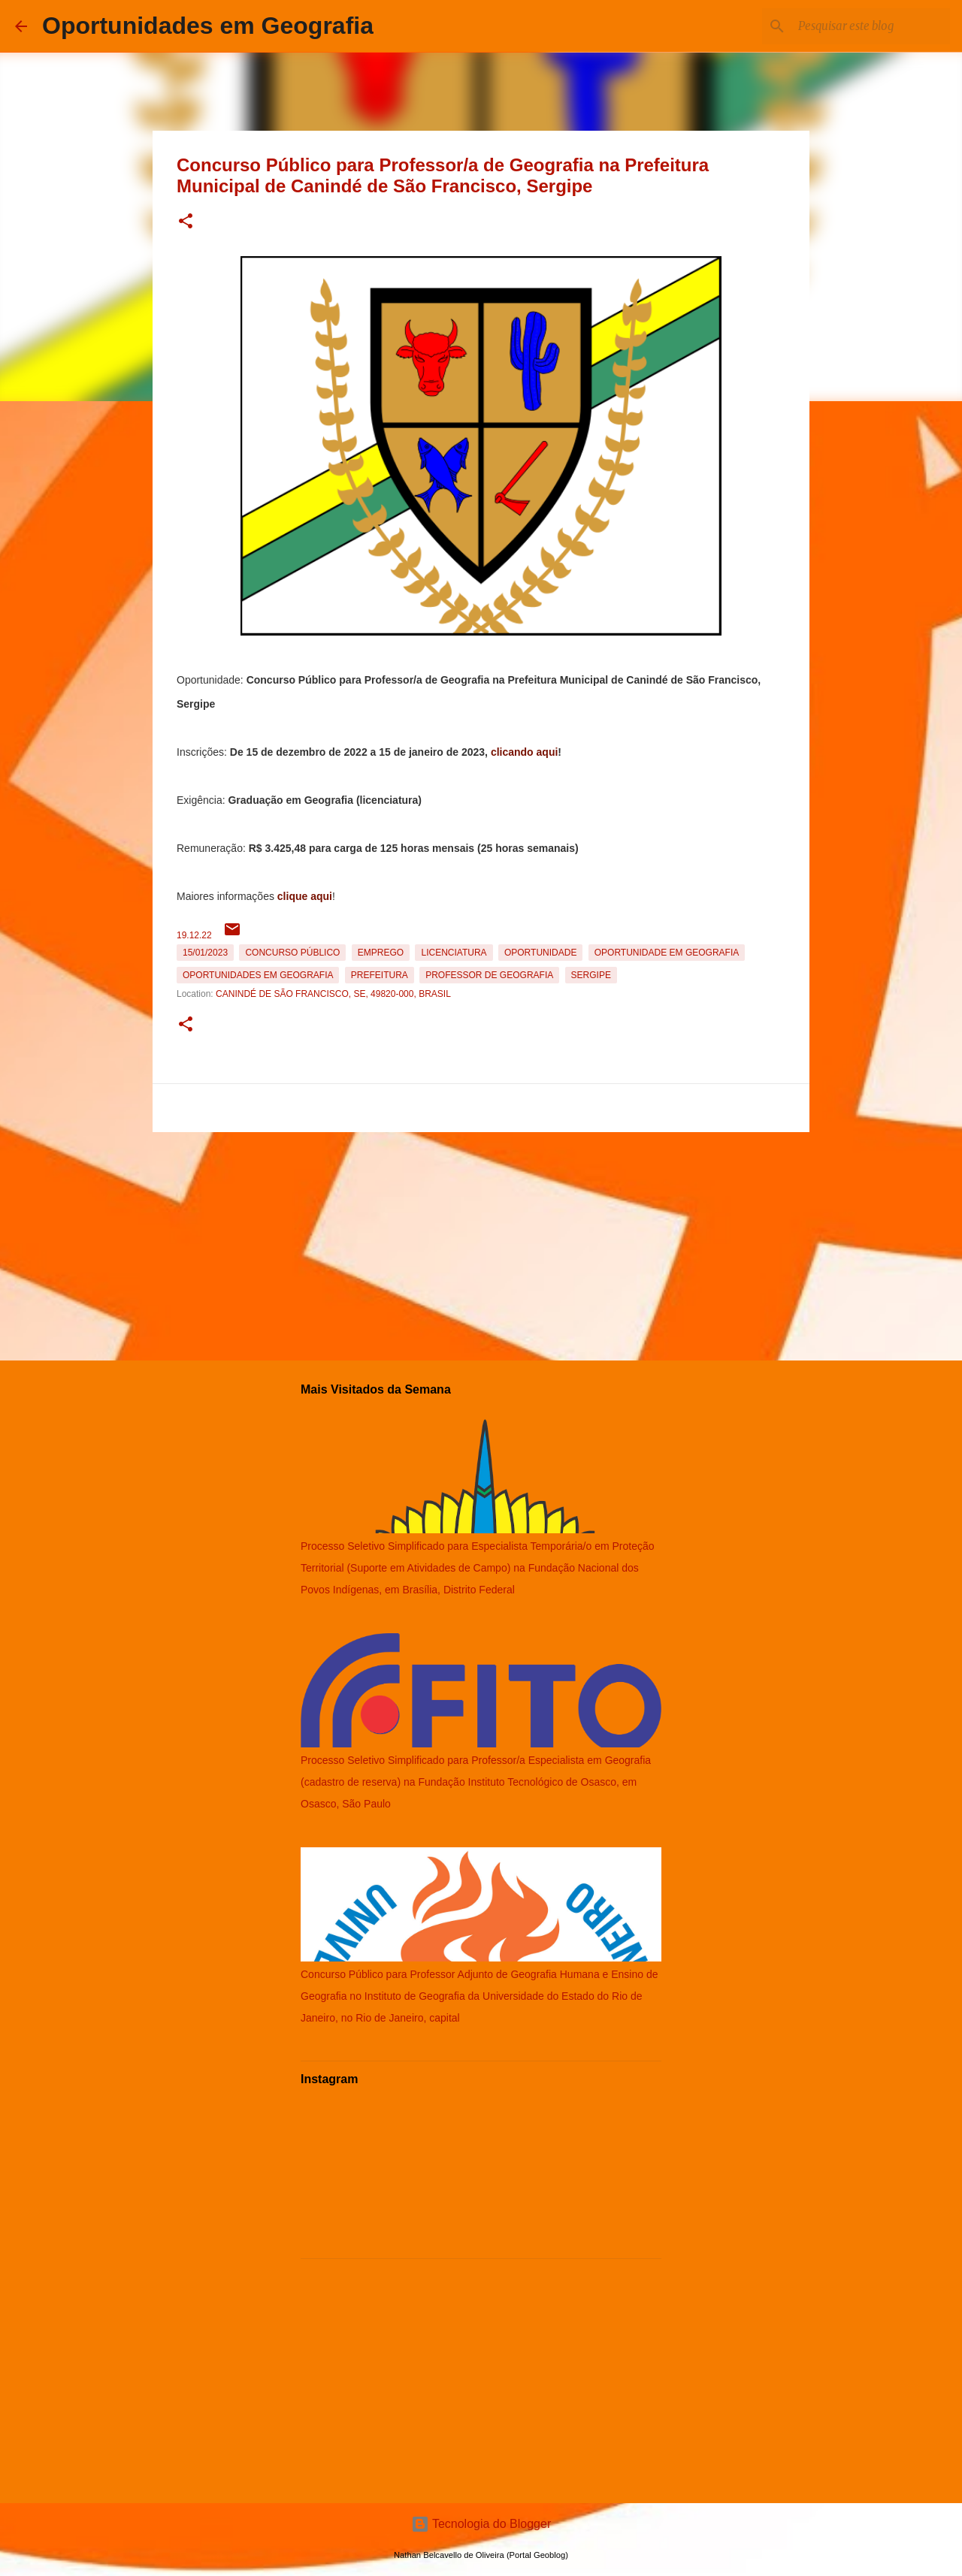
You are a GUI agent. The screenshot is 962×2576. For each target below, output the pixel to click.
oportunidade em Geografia (666, 952)
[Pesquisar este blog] (871, 26)
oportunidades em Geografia (258, 975)
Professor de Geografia (489, 975)
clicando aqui (524, 752)
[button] (186, 222)
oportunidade (540, 952)
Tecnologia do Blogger (481, 2523)
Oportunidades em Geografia (208, 25)
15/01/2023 (205, 952)
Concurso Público (292, 952)
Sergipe (591, 975)
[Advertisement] (481, 1243)
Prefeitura (379, 975)
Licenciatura (453, 952)
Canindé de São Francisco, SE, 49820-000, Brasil (333, 994)
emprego (381, 952)
